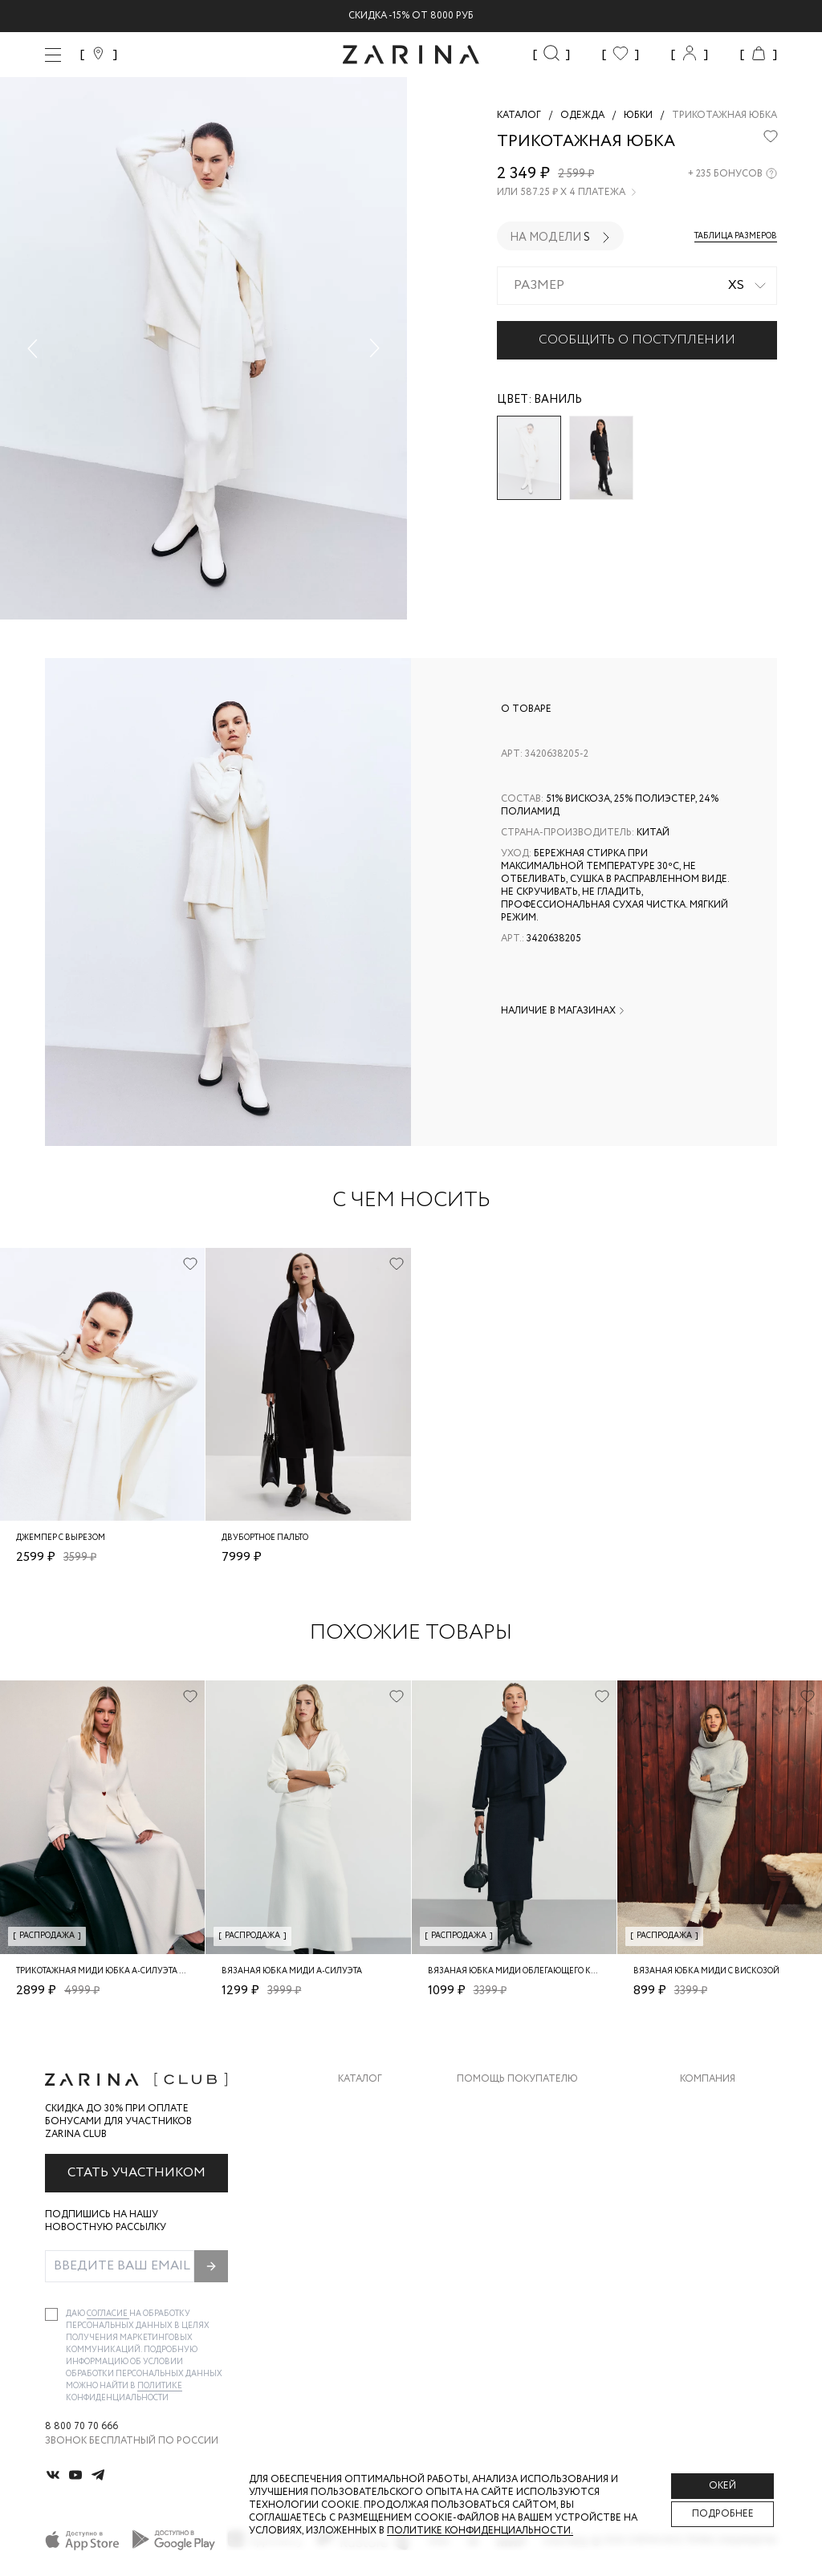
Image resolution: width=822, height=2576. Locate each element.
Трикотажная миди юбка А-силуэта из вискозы (124, 1971)
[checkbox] (51, 2314)
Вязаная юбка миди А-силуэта (292, 1971)
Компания (707, 2079)
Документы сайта (506, 2264)
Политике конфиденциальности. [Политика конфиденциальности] (480, 2530)
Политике (159, 2386)
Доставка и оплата (510, 2104)
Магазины (706, 2232)
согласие (108, 2314)
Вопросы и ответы (509, 2168)
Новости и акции (728, 2200)
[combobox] (637, 285)
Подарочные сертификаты (530, 2232)
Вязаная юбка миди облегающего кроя (517, 1971)
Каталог (360, 2079)
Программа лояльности (523, 2200)
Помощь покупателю (517, 2079)
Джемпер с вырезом (60, 1538)
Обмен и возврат (502, 2136)
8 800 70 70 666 (81, 2426)
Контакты (707, 2168)
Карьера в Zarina (723, 2136)
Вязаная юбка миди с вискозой (706, 1971)
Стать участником (136, 2173)
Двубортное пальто (265, 1538)
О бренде (704, 2104)
